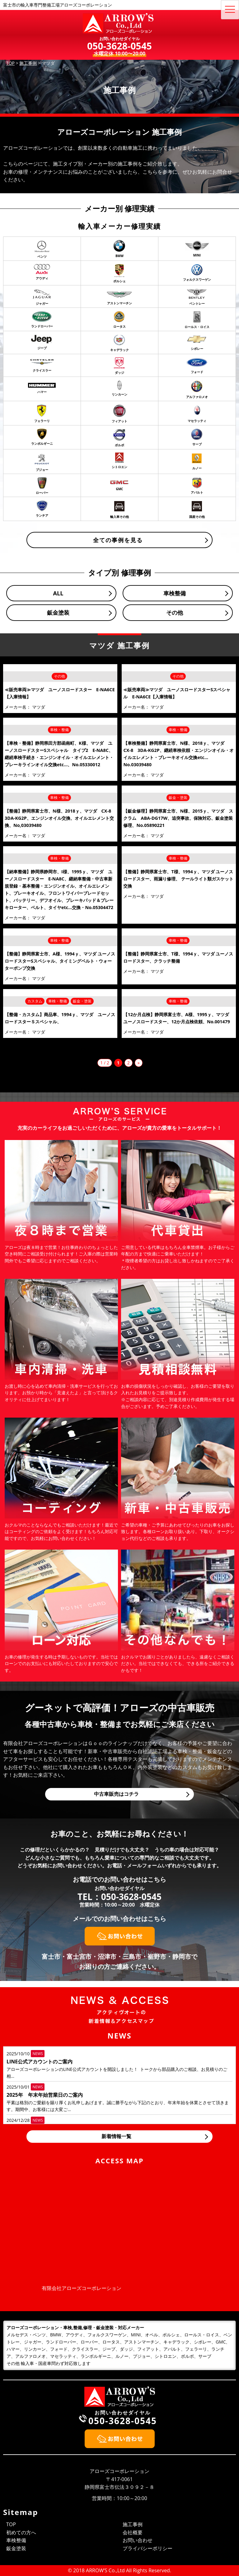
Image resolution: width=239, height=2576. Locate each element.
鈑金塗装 (58, 612)
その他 (174, 612)
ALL (58, 593)
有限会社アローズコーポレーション (81, 2288)
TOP (11, 2524)
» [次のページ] (139, 1063)
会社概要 (133, 2532)
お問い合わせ (137, 2540)
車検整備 (174, 593)
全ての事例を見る (118, 540)
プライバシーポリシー (147, 2548)
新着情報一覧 (116, 2136)
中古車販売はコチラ (116, 1793)
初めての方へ (21, 2532)
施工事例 (133, 2524)
